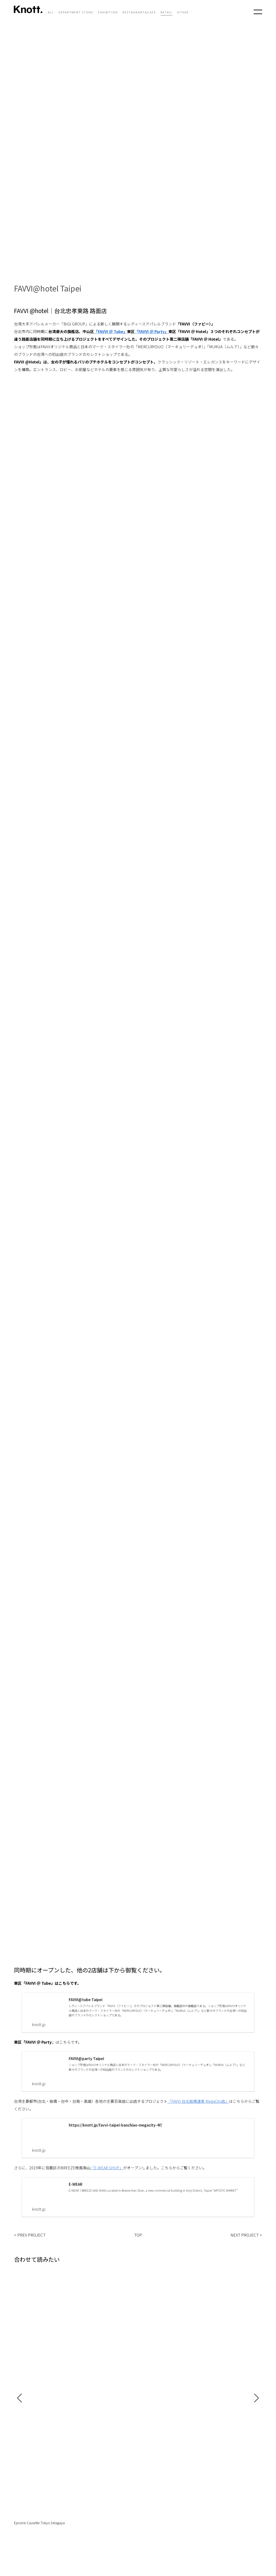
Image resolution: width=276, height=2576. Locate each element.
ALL (51, 12)
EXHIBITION (108, 12)
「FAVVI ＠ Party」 (151, 331)
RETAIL (166, 12)
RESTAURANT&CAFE (139, 12)
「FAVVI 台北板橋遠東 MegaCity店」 (198, 2100)
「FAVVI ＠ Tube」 (110, 331)
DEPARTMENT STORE (76, 12)
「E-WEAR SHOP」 (106, 2166)
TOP (138, 2233)
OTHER (183, 12)
